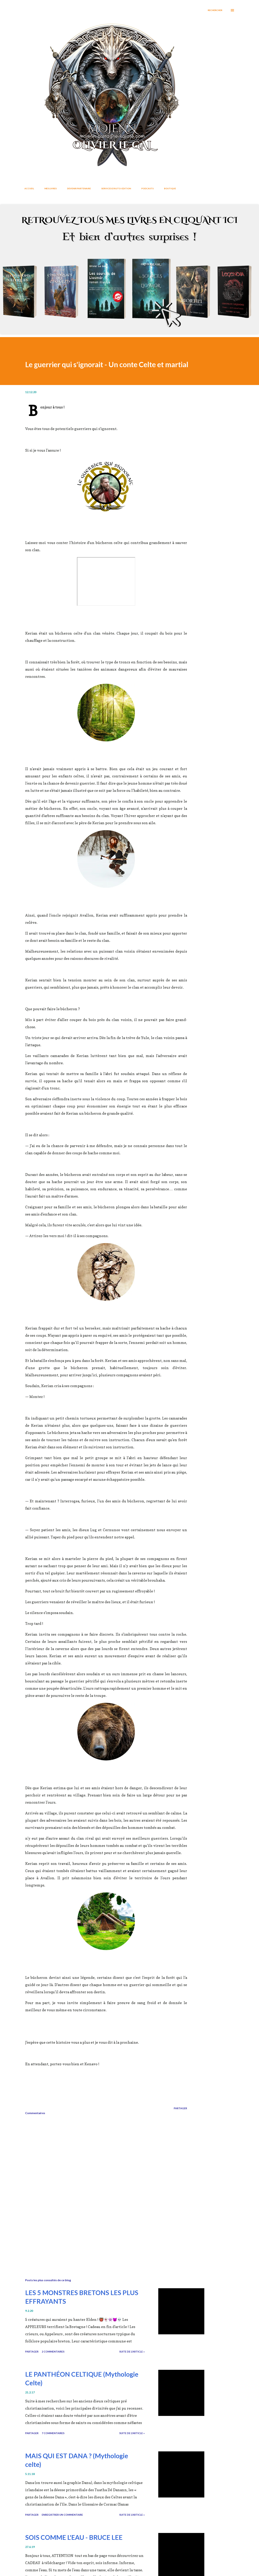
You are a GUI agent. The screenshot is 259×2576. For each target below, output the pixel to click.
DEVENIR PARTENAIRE (79, 188)
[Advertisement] (100, 2233)
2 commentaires (53, 2351)
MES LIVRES (50, 188)
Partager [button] (180, 2108)
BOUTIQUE (170, 188)
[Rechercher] (215, 10)
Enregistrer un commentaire (62, 2514)
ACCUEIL (29, 188)
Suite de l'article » (132, 2351)
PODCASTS (147, 188)
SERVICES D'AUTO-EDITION (116, 188)
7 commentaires (53, 2433)
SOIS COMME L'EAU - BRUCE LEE (73, 2537)
